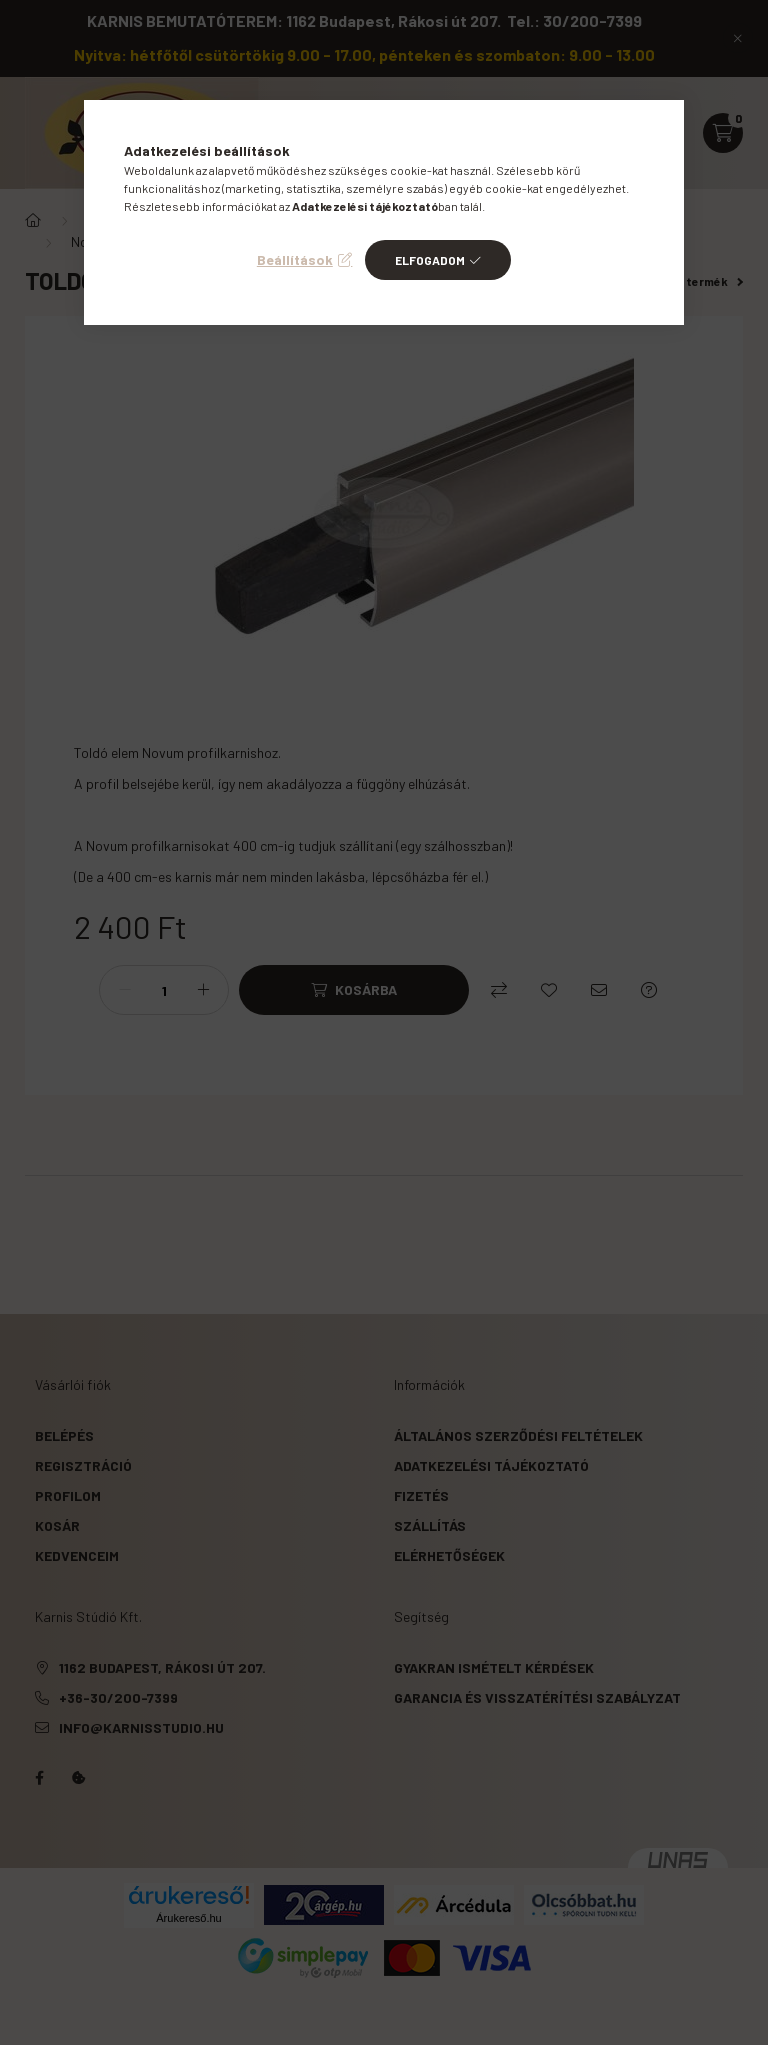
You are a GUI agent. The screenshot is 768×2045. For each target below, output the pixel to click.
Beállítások (295, 259)
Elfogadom (430, 260)
